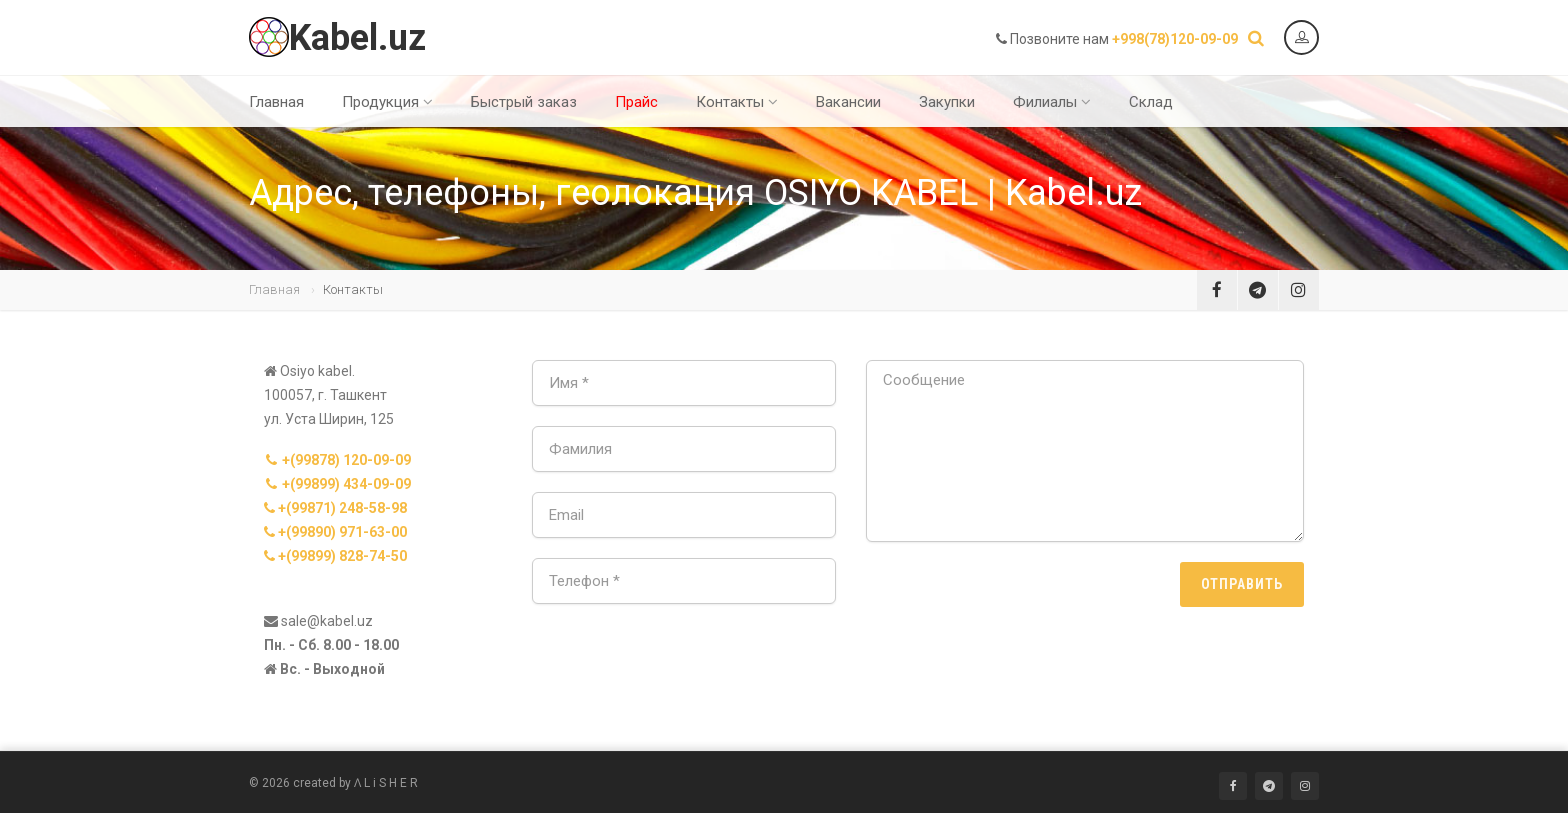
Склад (1151, 102)
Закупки (947, 102)
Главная (276, 102)
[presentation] (1018, 601)
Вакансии (848, 102)
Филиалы (1052, 102)
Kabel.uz (337, 38)
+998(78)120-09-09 (1175, 39)
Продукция (387, 102)
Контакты (737, 102)
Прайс (636, 102)
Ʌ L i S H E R (386, 783)
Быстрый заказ (524, 102)
